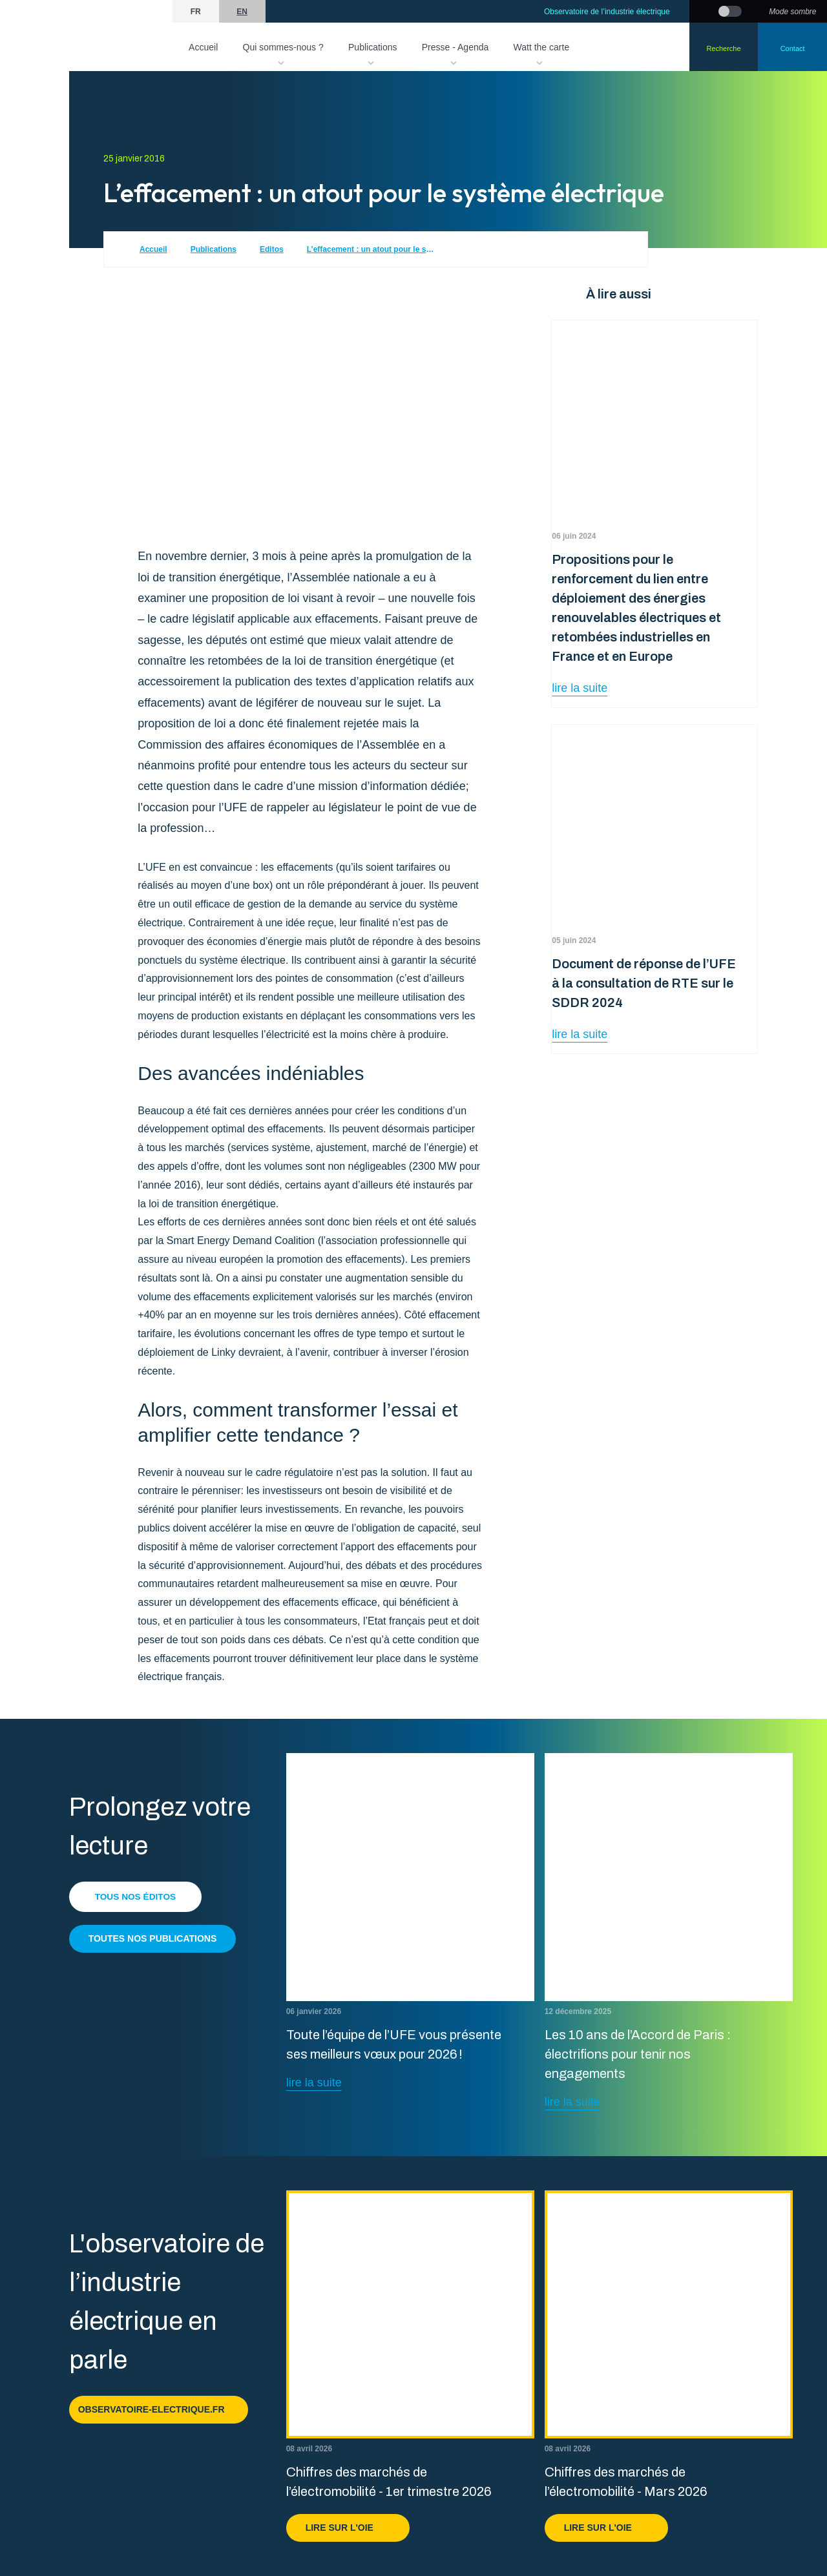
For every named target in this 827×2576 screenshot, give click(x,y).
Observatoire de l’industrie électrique (607, 11)
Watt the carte (542, 47)
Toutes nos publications (153, 1938)
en (241, 11)
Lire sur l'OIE (348, 2527)
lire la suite (579, 687)
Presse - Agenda (455, 47)
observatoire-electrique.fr (158, 2409)
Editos (272, 249)
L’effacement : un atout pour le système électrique (371, 249)
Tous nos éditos (136, 1896)
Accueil (203, 47)
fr (196, 11)
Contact (792, 48)
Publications (372, 47)
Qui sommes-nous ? (283, 47)
